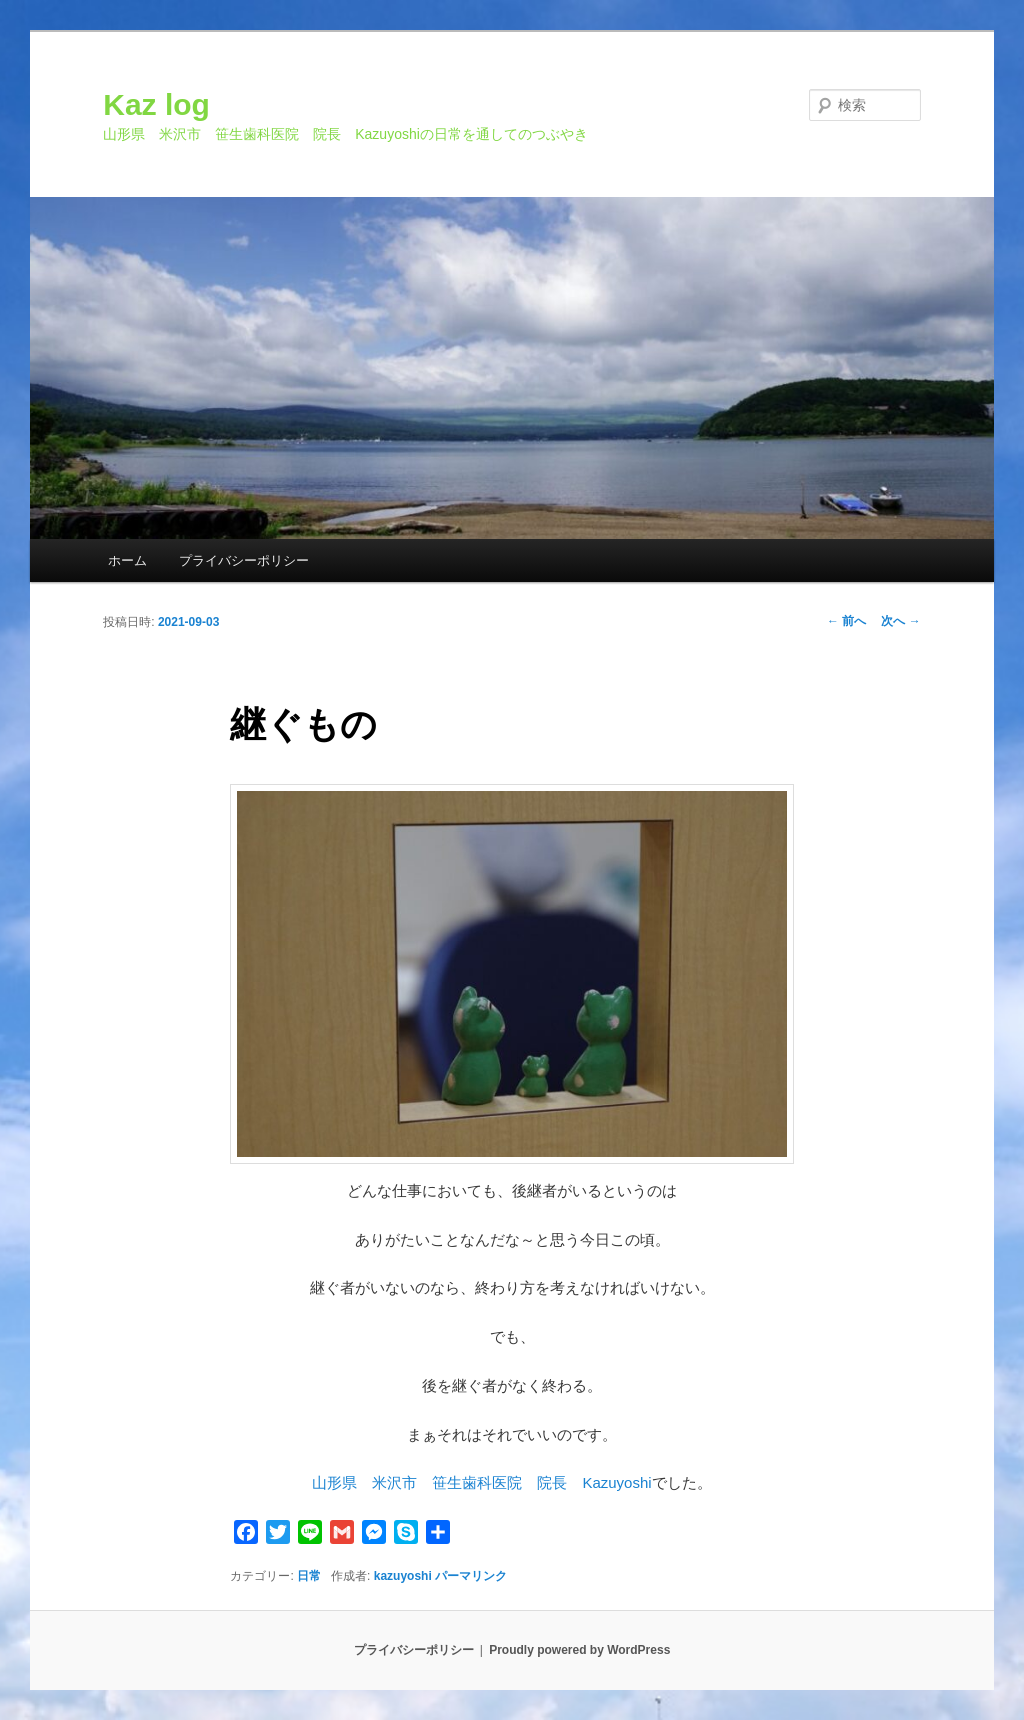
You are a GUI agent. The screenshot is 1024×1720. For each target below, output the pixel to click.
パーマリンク (471, 1576)
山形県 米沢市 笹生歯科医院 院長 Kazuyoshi (481, 1482)
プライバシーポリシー (244, 560)
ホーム (127, 560)
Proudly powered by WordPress (579, 1650)
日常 (309, 1576)
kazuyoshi (403, 1576)
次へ (900, 621)
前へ (846, 621)
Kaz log (156, 104)
